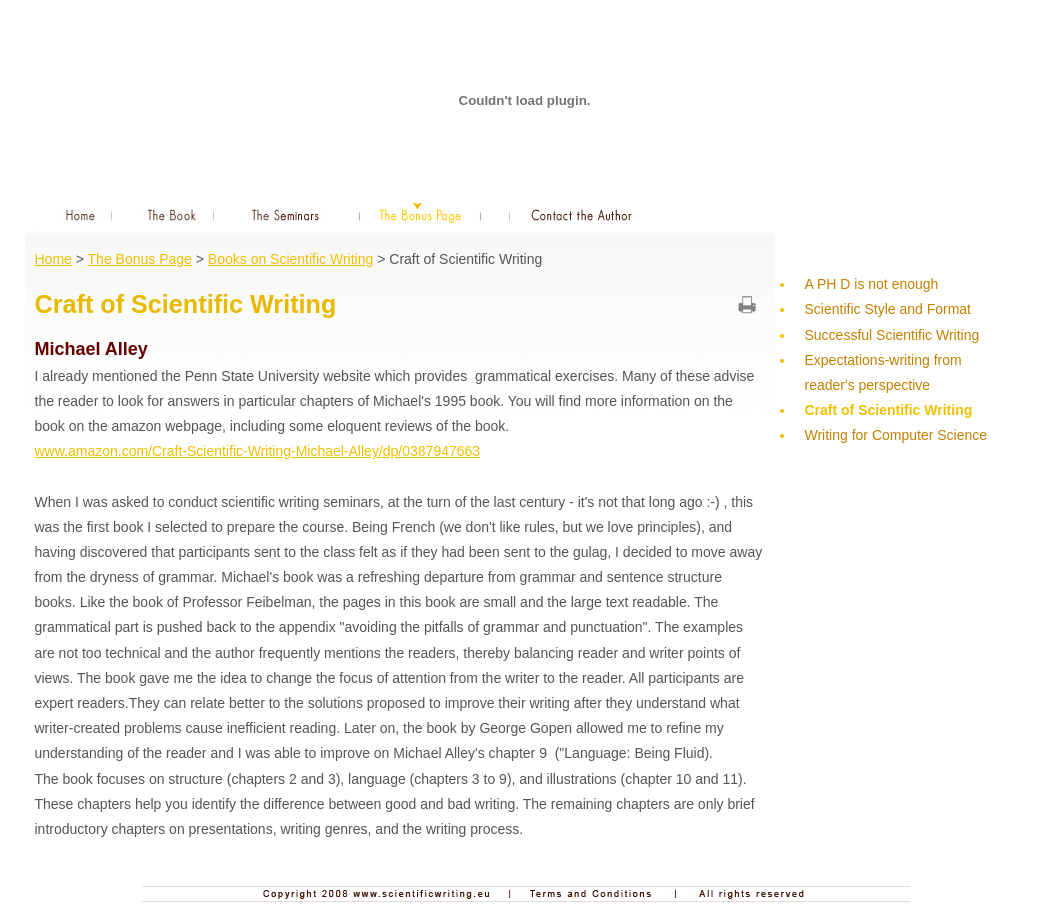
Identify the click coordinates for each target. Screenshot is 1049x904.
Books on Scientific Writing (290, 259)
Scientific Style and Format (888, 309)
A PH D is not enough (872, 284)
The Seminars (286, 213)
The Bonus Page (420, 213)
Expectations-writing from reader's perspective (883, 372)
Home (73, 213)
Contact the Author (582, 213)
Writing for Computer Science (896, 435)
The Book (173, 213)
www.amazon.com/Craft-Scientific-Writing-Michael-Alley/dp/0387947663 (258, 451)
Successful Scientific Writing (892, 335)
